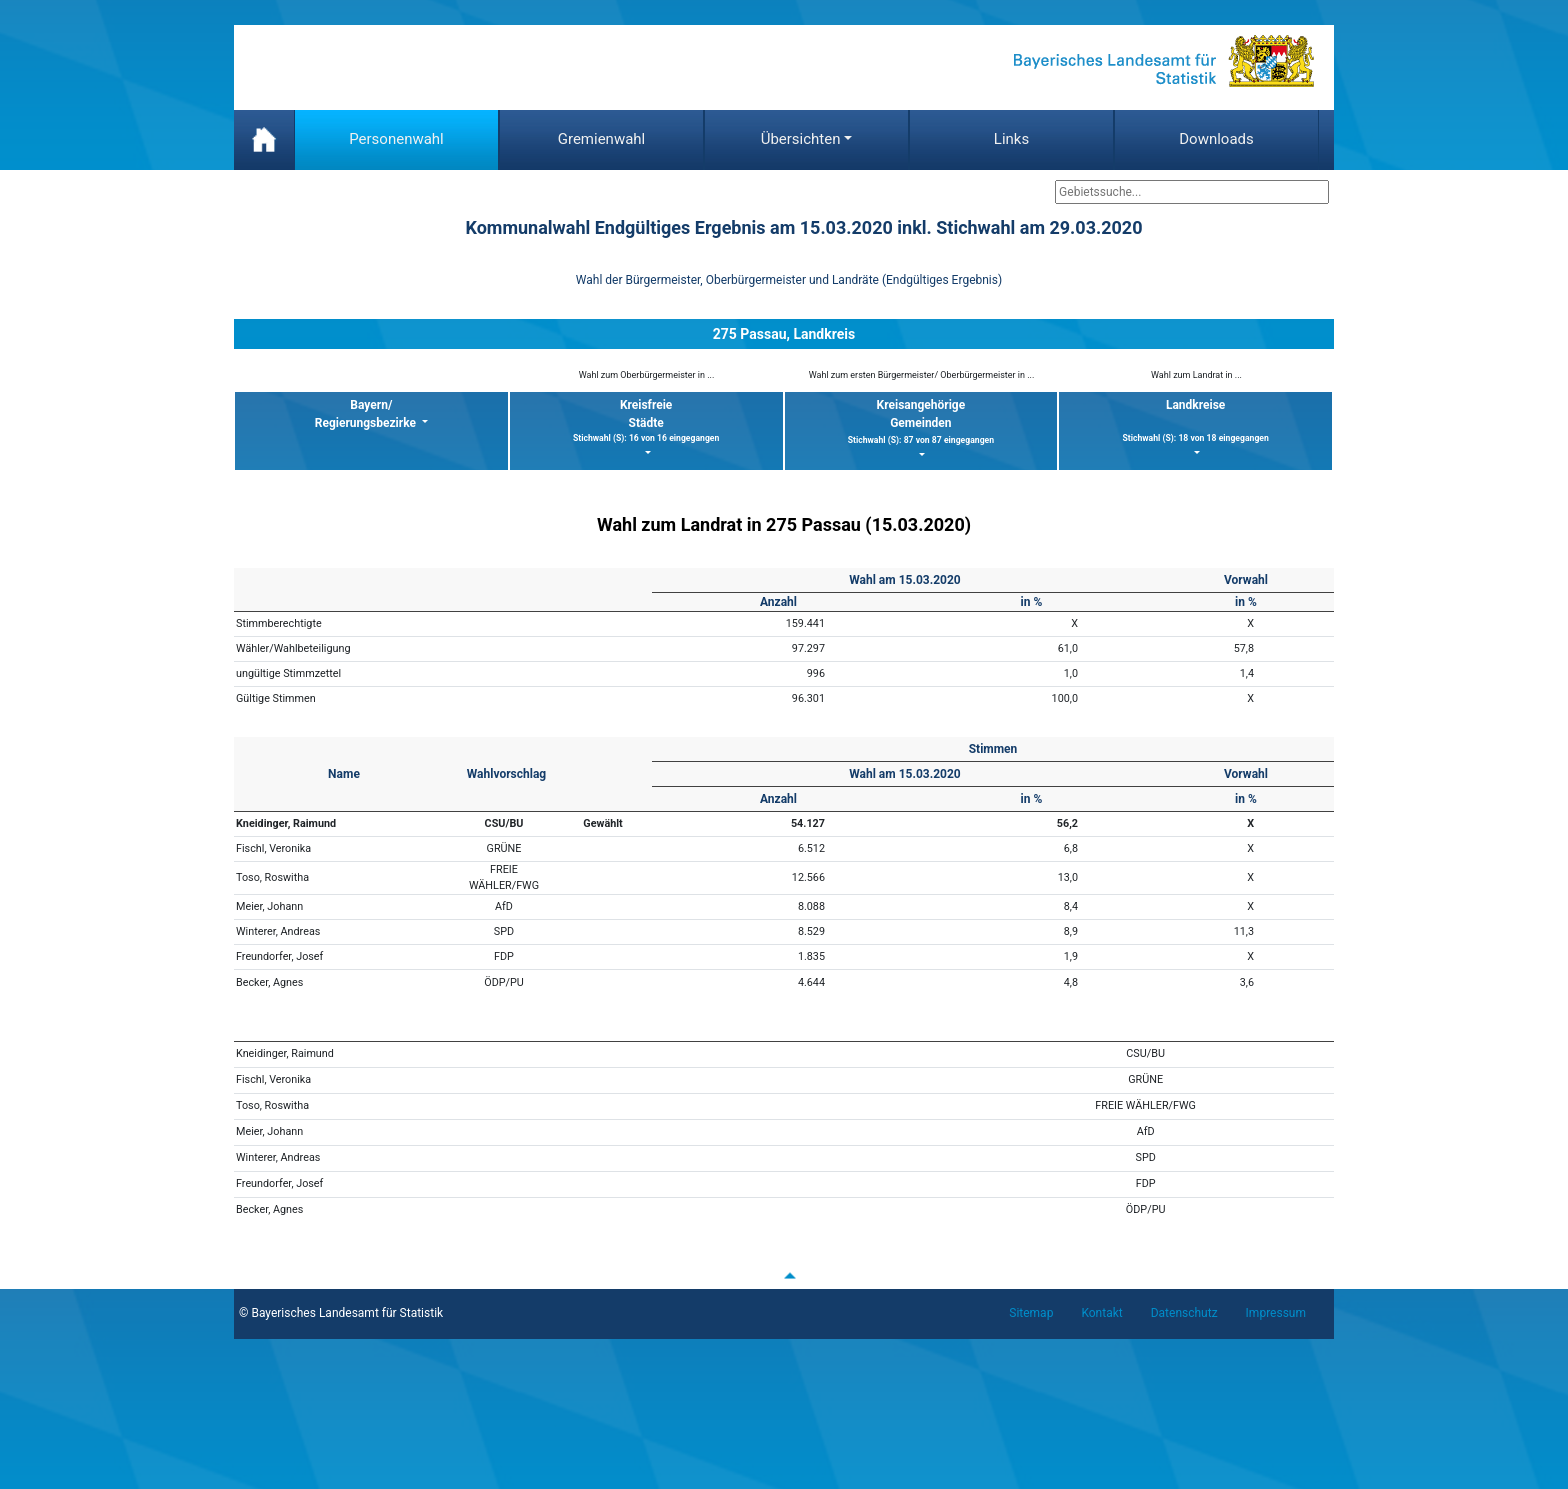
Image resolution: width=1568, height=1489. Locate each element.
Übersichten (801, 139)
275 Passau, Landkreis (784, 334)
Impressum (1276, 1313)
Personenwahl (396, 139)
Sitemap (1031, 1313)
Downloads (1216, 139)
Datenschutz (1184, 1313)
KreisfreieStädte (646, 421)
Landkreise (1195, 421)
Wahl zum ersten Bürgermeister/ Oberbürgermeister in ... (922, 375)
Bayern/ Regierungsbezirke (367, 414)
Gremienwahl (602, 139)
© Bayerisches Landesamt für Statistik (341, 1313)
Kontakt (1101, 1313)
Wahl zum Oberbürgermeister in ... (647, 375)
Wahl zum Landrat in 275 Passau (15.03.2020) (784, 524)
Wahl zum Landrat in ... (1196, 375)
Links (1011, 139)
